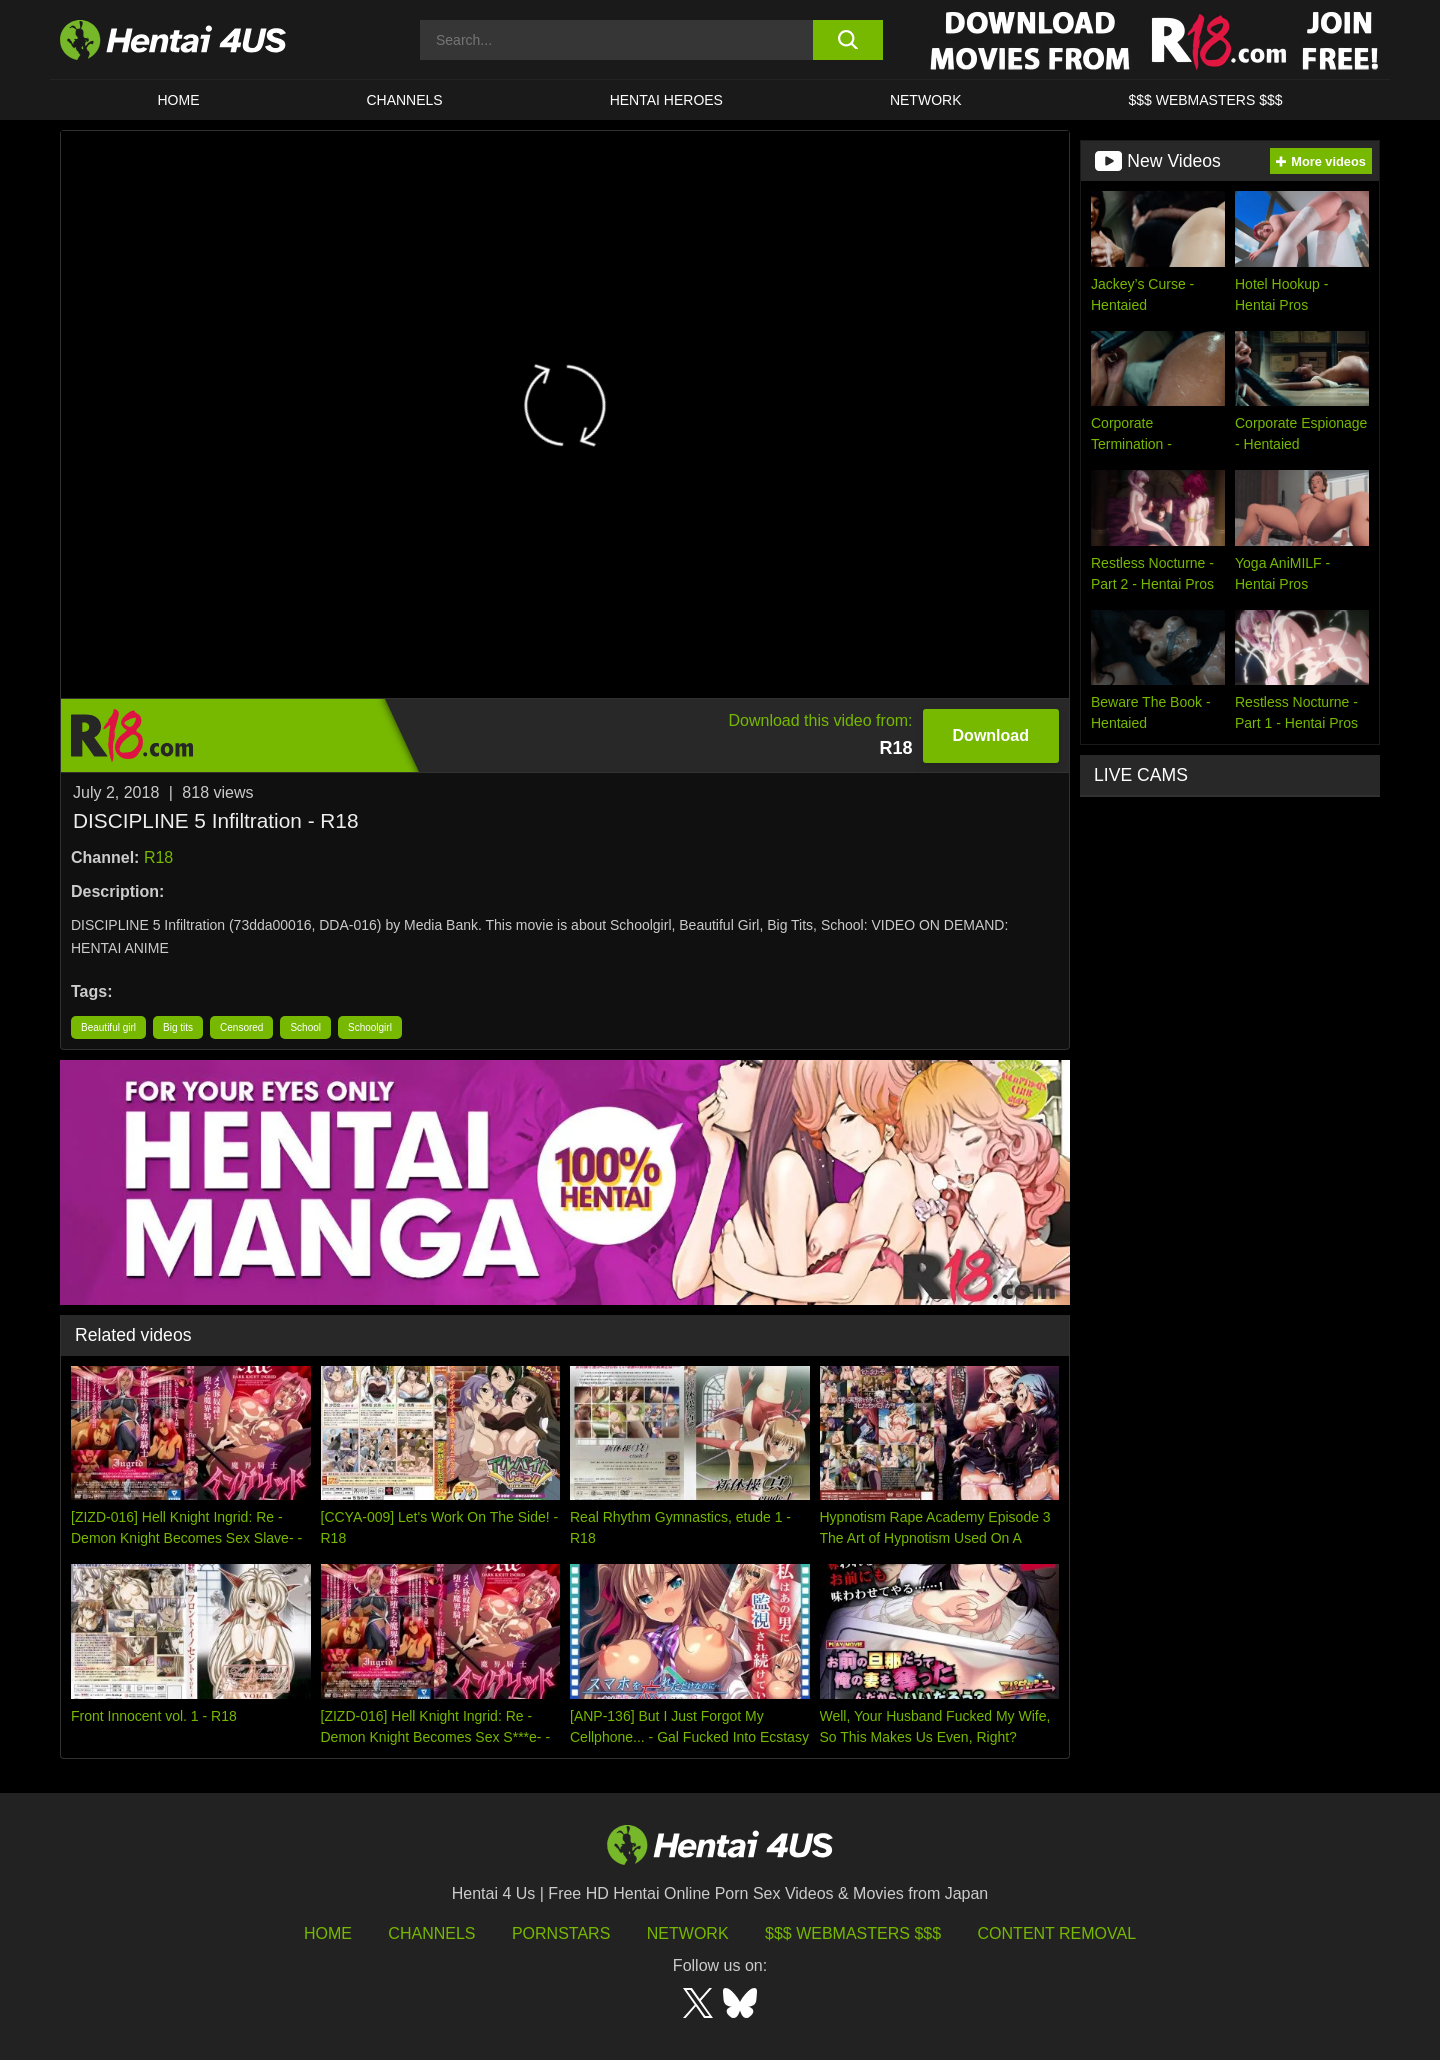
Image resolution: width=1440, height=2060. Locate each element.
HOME (178, 100)
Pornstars (561, 1933)
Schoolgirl (370, 1027)
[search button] (847, 40)
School (305, 1027)
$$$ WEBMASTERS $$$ (1205, 100)
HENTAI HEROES (666, 100)
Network (926, 100)
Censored (241, 1027)
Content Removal (1057, 1933)
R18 (158, 857)
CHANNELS (404, 100)
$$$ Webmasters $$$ (853, 1933)
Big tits (178, 1027)
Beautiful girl (108, 1027)
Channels (431, 1933)
